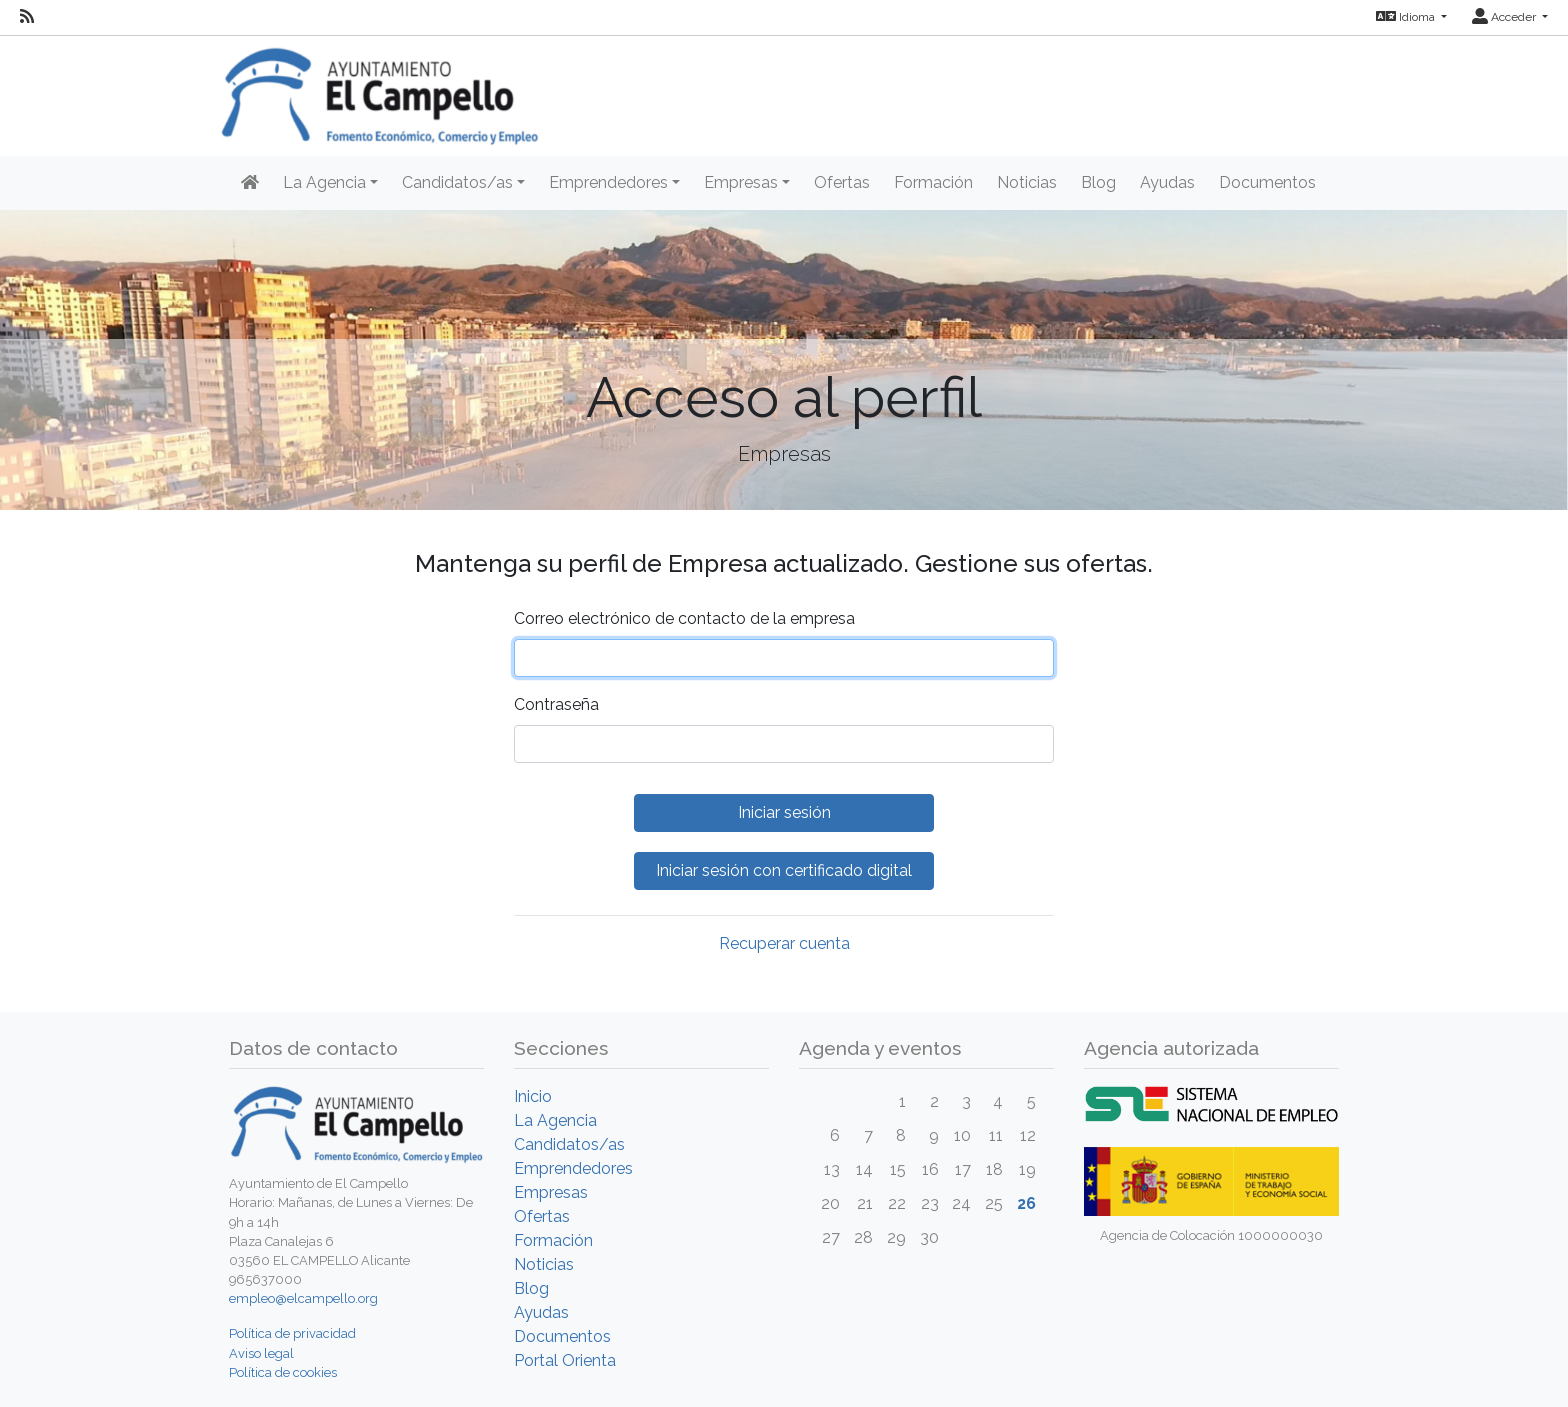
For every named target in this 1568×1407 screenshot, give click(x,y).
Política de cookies (283, 1372)
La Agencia (555, 1120)
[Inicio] (250, 183)
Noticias (1027, 182)
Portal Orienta (565, 1360)
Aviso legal (261, 1353)
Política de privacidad (292, 1333)
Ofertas (842, 182)
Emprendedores (573, 1168)
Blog (1098, 182)
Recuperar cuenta (784, 943)
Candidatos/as (569, 1144)
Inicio (533, 1096)
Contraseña (556, 704)
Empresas (551, 1192)
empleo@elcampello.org (303, 1298)
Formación (933, 182)
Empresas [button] (741, 182)
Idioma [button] (1407, 17)
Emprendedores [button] (608, 182)
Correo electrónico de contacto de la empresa (684, 618)
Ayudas (1167, 182)
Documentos (1267, 182)
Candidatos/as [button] (457, 182)
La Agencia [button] (324, 182)
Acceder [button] (1505, 17)
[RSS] (27, 17)
